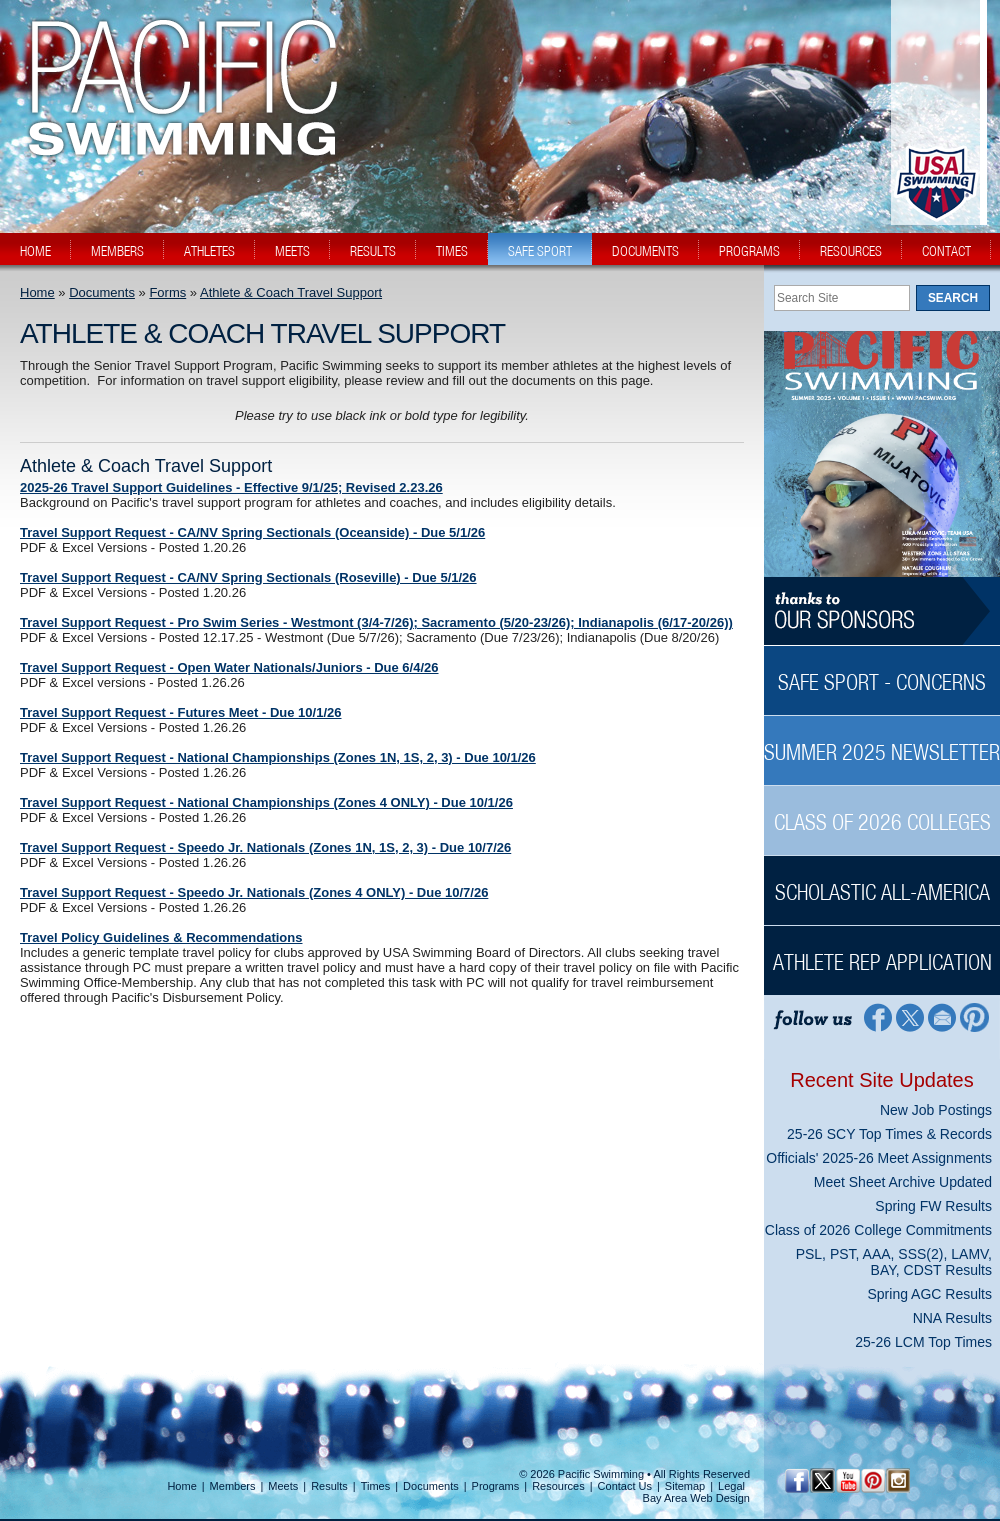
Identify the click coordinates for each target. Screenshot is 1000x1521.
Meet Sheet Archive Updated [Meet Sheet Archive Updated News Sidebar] (903, 1182)
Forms (167, 292)
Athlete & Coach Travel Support (291, 292)
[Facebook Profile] (876, 1016)
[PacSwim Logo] (177, 139)
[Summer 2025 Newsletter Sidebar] (882, 741)
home (35, 251)
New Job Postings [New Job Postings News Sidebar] (936, 1110)
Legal (731, 1486)
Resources (558, 1486)
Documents (102, 292)
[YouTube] (847, 1480)
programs (749, 251)
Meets (283, 1486)
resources (851, 251)
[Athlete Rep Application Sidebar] (882, 951)
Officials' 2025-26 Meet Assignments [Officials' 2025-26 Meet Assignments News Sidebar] (879, 1158)
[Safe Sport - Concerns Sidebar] (882, 671)
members (117, 251)
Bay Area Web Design (696, 1498)
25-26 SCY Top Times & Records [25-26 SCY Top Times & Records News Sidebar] (889, 1134)
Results (329, 1486)
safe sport (540, 251)
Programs (496, 1486)
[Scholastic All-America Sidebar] (882, 881)
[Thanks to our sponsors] (882, 611)
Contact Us (625, 1486)
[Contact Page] (942, 1016)
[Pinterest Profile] (975, 1016)
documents (645, 251)
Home (37, 292)
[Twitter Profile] (909, 1016)
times (452, 251)
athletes (209, 251)
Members (233, 1486)
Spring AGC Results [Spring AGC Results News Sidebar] (930, 1294)
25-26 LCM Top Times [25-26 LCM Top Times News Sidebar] (923, 1342)
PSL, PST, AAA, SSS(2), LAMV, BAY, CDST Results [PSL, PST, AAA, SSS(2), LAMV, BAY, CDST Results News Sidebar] (894, 1262)
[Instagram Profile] (897, 1480)
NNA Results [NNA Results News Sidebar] (952, 1318)
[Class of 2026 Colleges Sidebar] (882, 811)
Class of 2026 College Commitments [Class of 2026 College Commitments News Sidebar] (878, 1230)
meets (292, 251)
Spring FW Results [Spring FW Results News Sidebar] (933, 1206)
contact (946, 251)
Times (376, 1486)
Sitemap (685, 1486)
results (373, 251)
